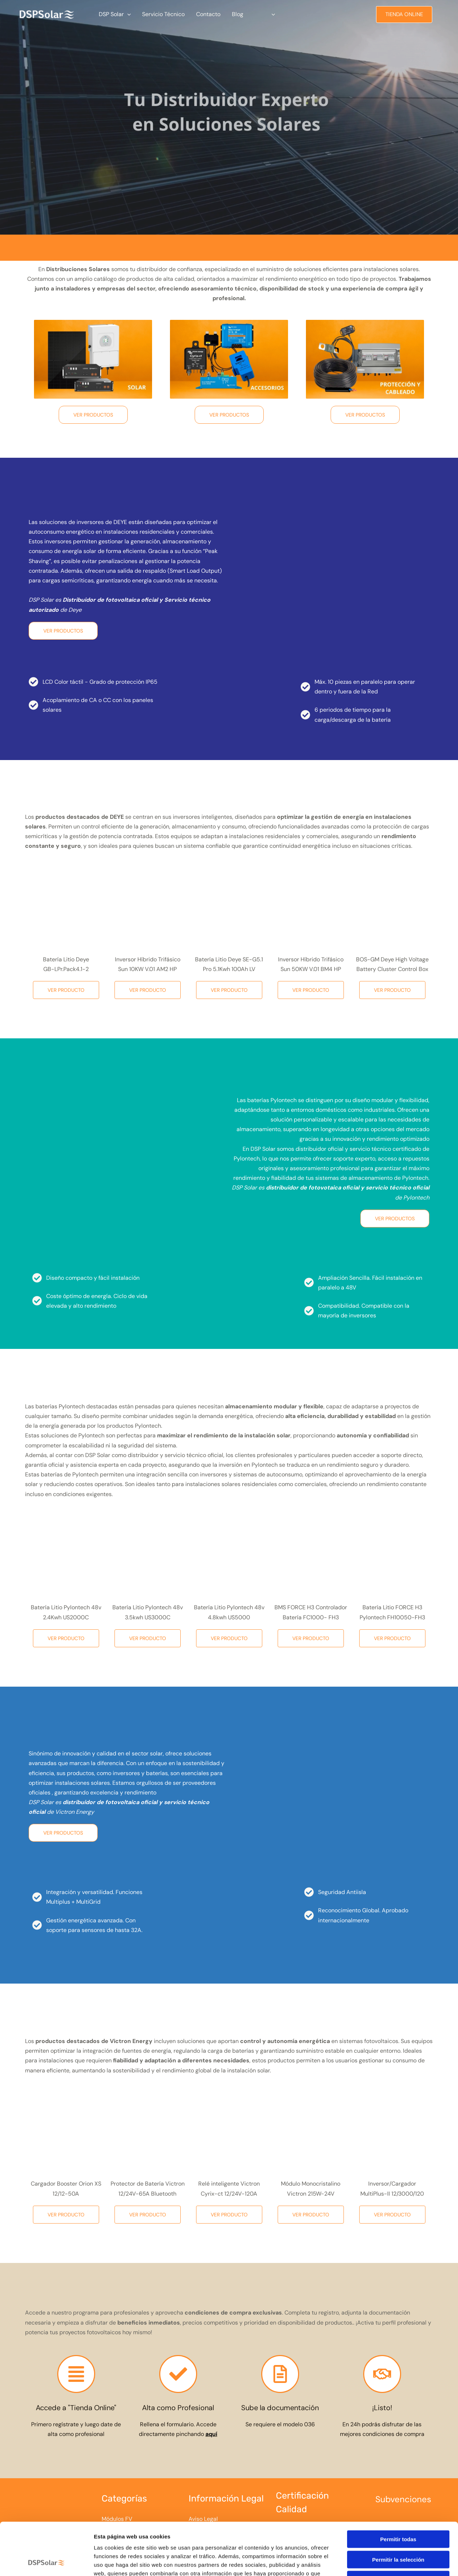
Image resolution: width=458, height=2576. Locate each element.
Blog (237, 14)
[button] (127, 14)
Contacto (208, 14)
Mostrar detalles (387, 2562)
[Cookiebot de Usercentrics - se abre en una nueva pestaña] (46, 2562)
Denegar (398, 2530)
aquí (211, 2434)
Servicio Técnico (163, 14)
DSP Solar (115, 14)
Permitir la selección (398, 2510)
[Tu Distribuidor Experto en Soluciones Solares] (47, 14)
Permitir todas (398, 2490)
